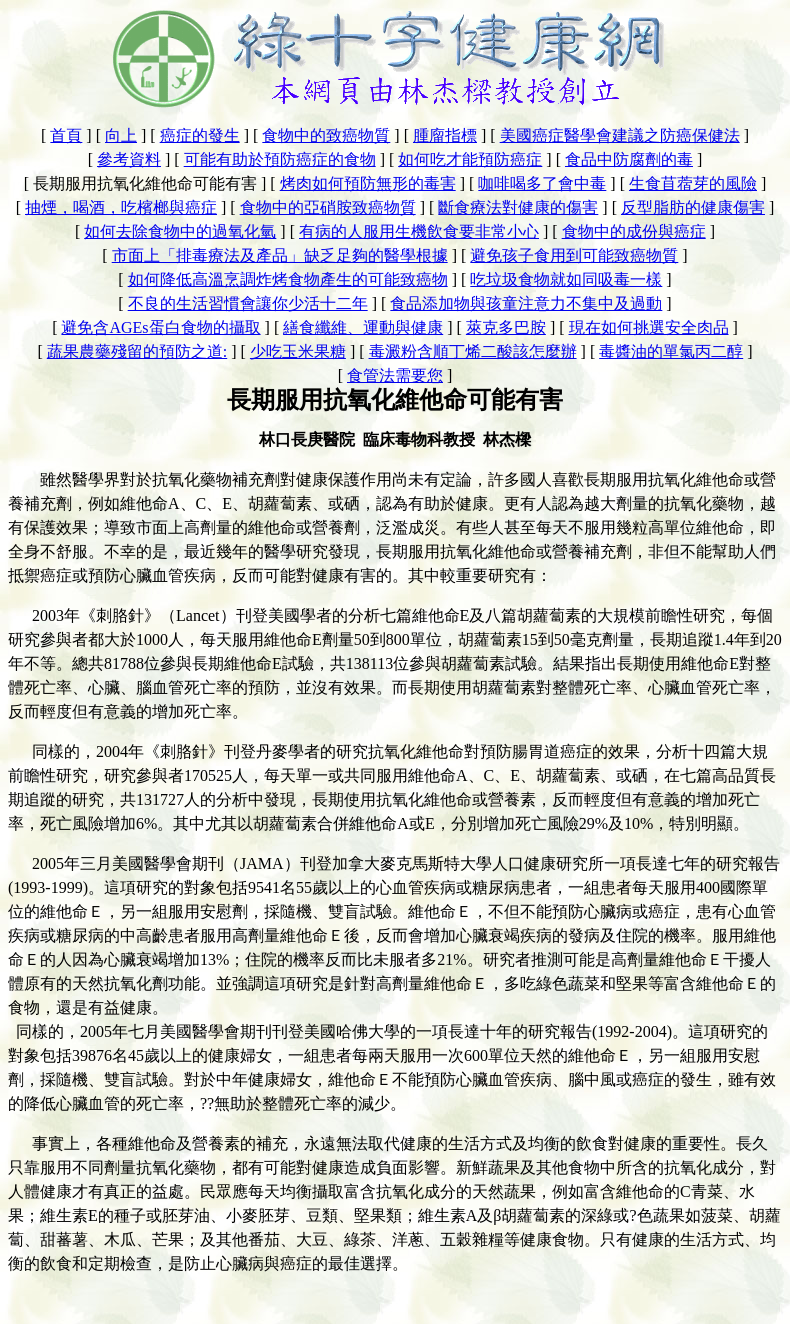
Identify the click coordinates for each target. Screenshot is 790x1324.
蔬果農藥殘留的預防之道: (137, 351)
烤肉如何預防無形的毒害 (368, 183)
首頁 (66, 135)
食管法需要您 (395, 375)
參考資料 (129, 159)
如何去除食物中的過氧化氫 (180, 231)
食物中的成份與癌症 (634, 231)
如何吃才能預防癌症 (470, 159)
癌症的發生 (200, 135)
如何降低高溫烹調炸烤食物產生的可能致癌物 (288, 279)
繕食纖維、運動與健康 (363, 327)
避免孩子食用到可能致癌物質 (574, 255)
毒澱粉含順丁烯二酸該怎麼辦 (473, 351)
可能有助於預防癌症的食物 (280, 159)
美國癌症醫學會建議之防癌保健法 (620, 135)
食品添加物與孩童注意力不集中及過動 (526, 303)
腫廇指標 (445, 135)
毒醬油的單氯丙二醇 (671, 351)
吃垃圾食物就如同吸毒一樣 (566, 279)
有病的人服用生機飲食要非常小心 (419, 231)
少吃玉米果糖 (298, 351)
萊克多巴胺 (506, 327)
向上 (121, 135)
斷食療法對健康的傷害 (518, 207)
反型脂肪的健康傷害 (693, 207)
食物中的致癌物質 (326, 135)
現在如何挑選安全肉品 (649, 327)
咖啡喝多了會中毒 (542, 183)
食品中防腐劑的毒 (629, 159)
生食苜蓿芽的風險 (693, 183)
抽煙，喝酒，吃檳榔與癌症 (121, 207)
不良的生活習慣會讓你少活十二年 (248, 303)
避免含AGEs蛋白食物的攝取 (160, 327)
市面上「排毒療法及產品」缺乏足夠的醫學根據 (280, 255)
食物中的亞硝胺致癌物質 (328, 207)
